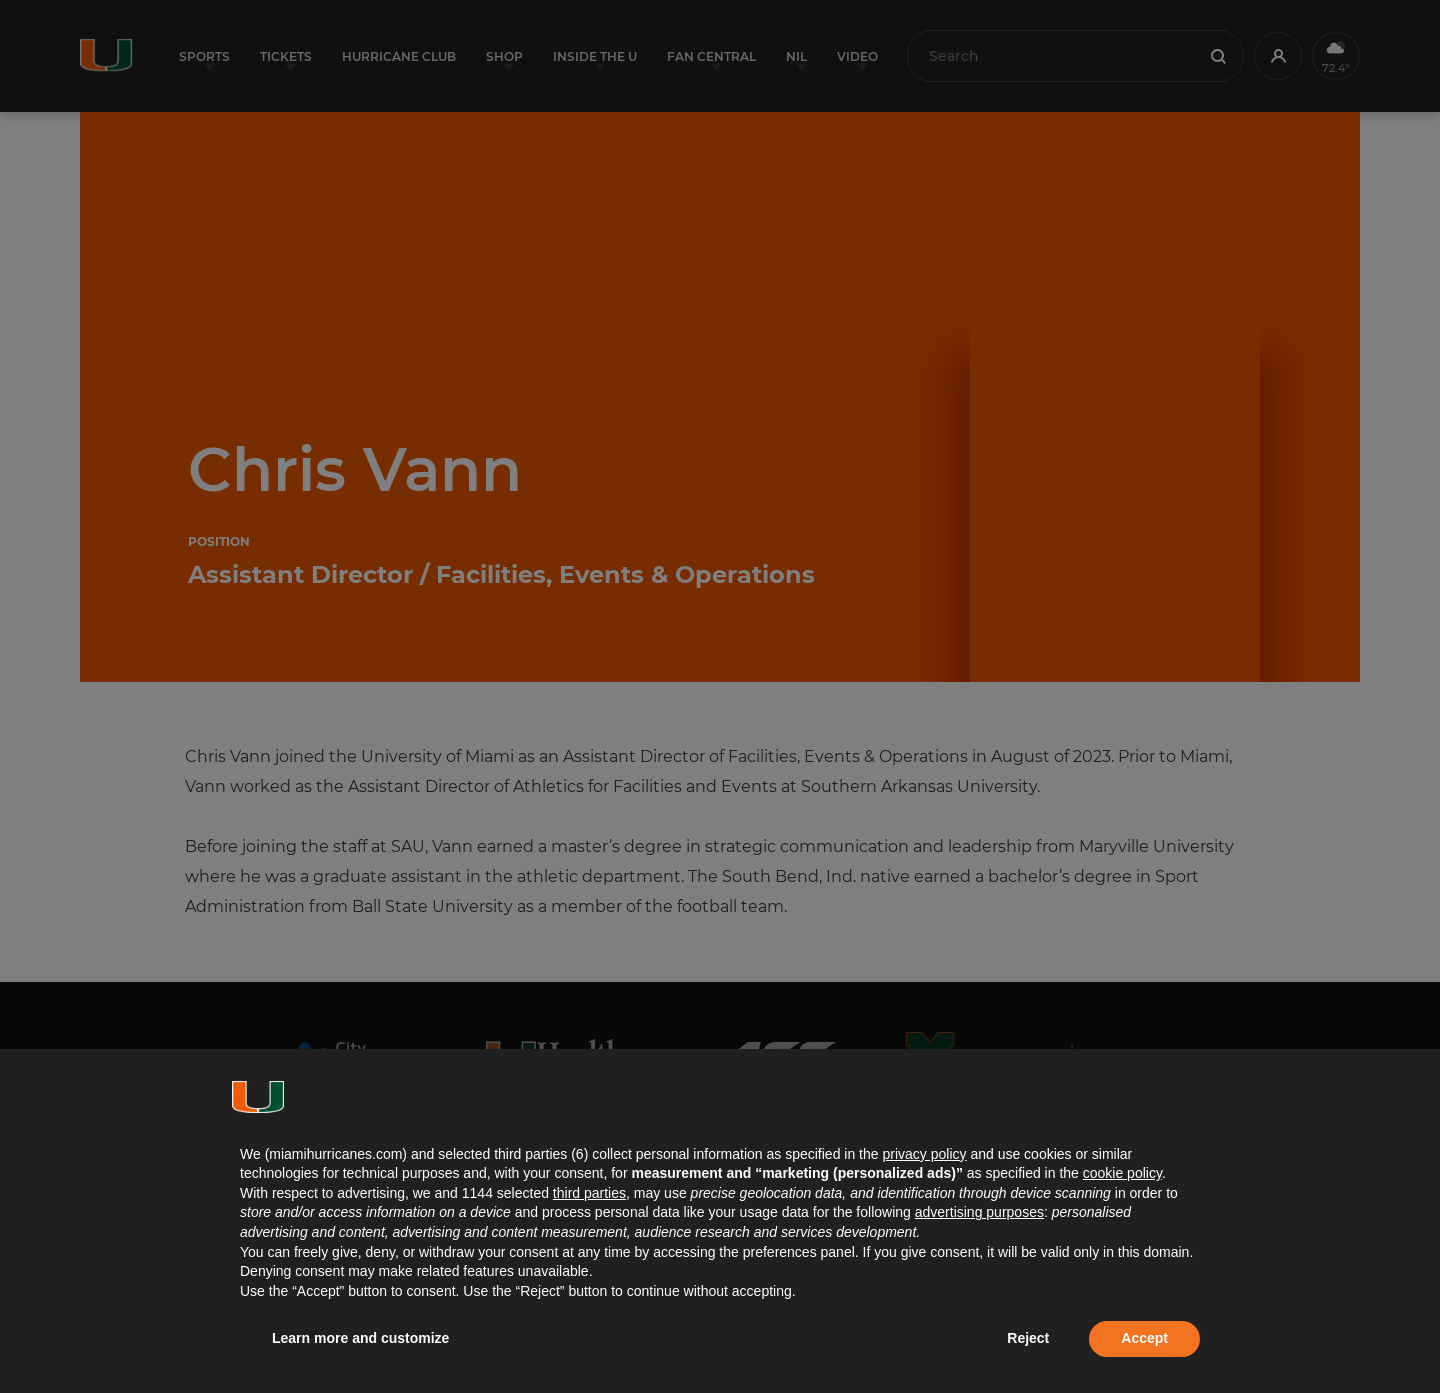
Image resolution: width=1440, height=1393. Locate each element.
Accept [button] (1144, 1338)
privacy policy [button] (924, 1154)
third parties (589, 1193)
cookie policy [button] (1122, 1173)
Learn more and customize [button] (360, 1338)
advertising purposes (979, 1212)
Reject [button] (1028, 1338)
